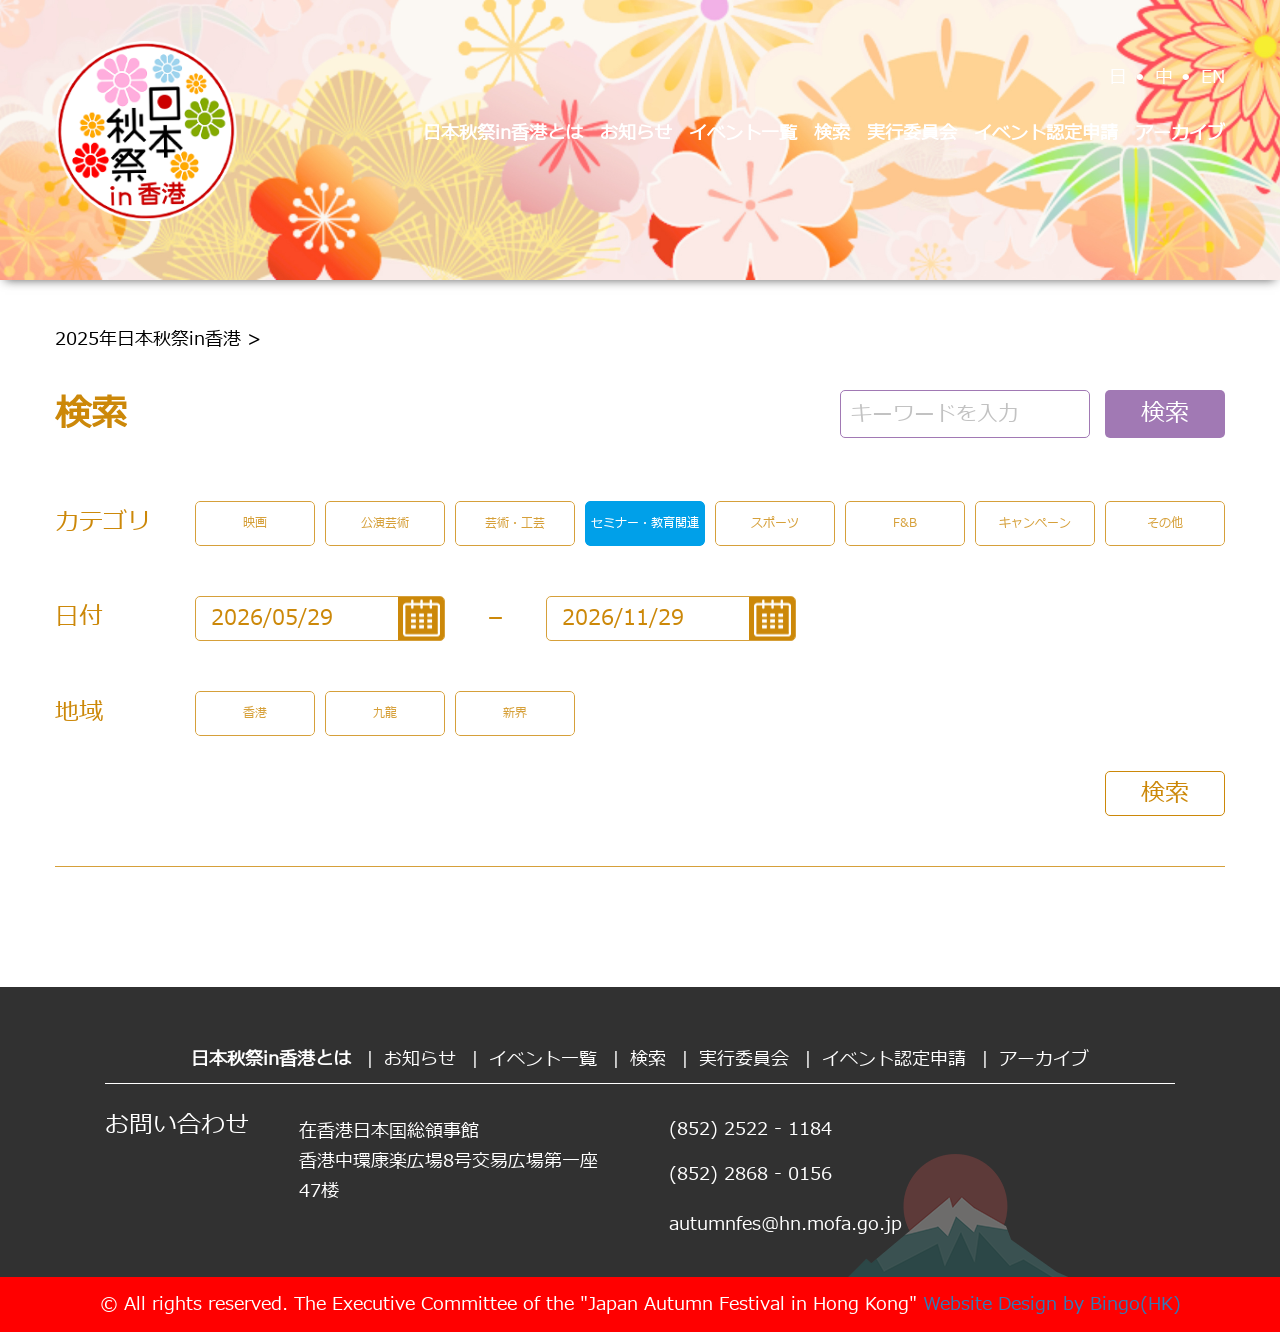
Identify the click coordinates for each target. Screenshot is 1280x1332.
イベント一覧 (743, 133)
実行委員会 (912, 133)
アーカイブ (1180, 133)
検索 (832, 133)
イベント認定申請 (1046, 133)
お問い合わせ (177, 1126)
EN (1213, 77)
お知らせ (636, 133)
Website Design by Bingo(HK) (1052, 1304)
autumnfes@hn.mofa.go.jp (785, 1224)
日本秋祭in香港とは (503, 133)
